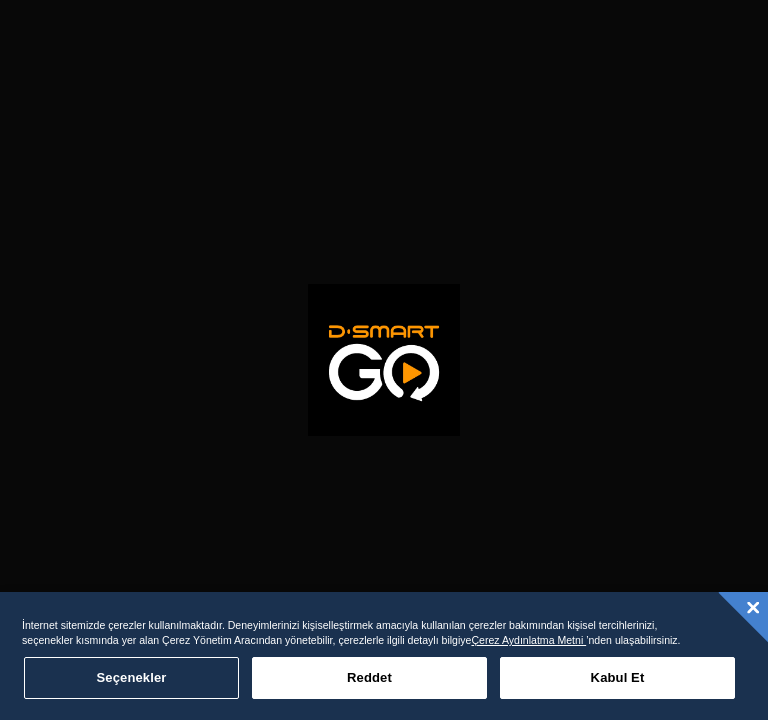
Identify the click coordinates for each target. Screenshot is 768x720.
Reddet (369, 677)
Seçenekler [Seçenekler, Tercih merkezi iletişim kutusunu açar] (132, 677)
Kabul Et (618, 677)
